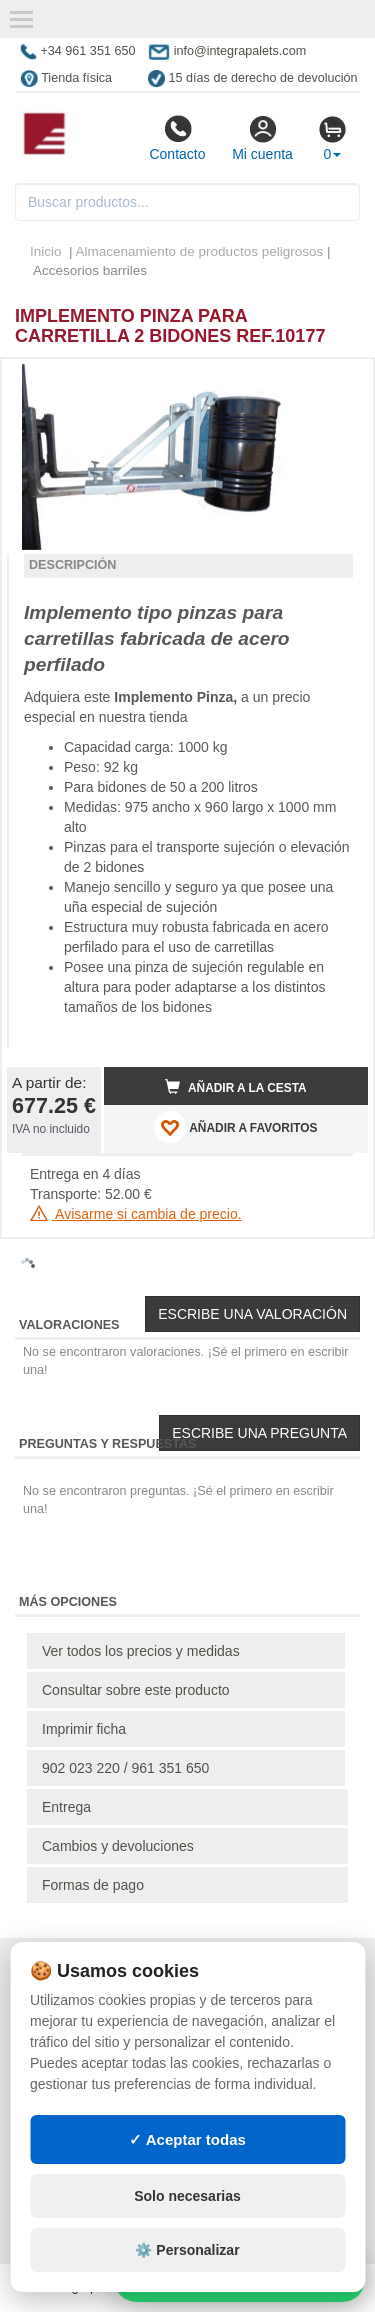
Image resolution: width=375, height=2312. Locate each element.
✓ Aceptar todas (187, 2139)
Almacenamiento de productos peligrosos (200, 251)
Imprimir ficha (84, 1729)
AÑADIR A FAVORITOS (235, 1127)
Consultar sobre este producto (136, 1690)
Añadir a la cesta (236, 1087)
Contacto (177, 138)
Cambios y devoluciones (118, 1846)
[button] (335, 382)
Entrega (66, 1807)
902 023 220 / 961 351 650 (125, 1768)
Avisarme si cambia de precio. (136, 1214)
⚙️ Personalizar (187, 2250)
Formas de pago (93, 1885)
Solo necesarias (187, 2196)
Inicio (46, 251)
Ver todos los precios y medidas (141, 1651)
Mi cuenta (262, 138)
